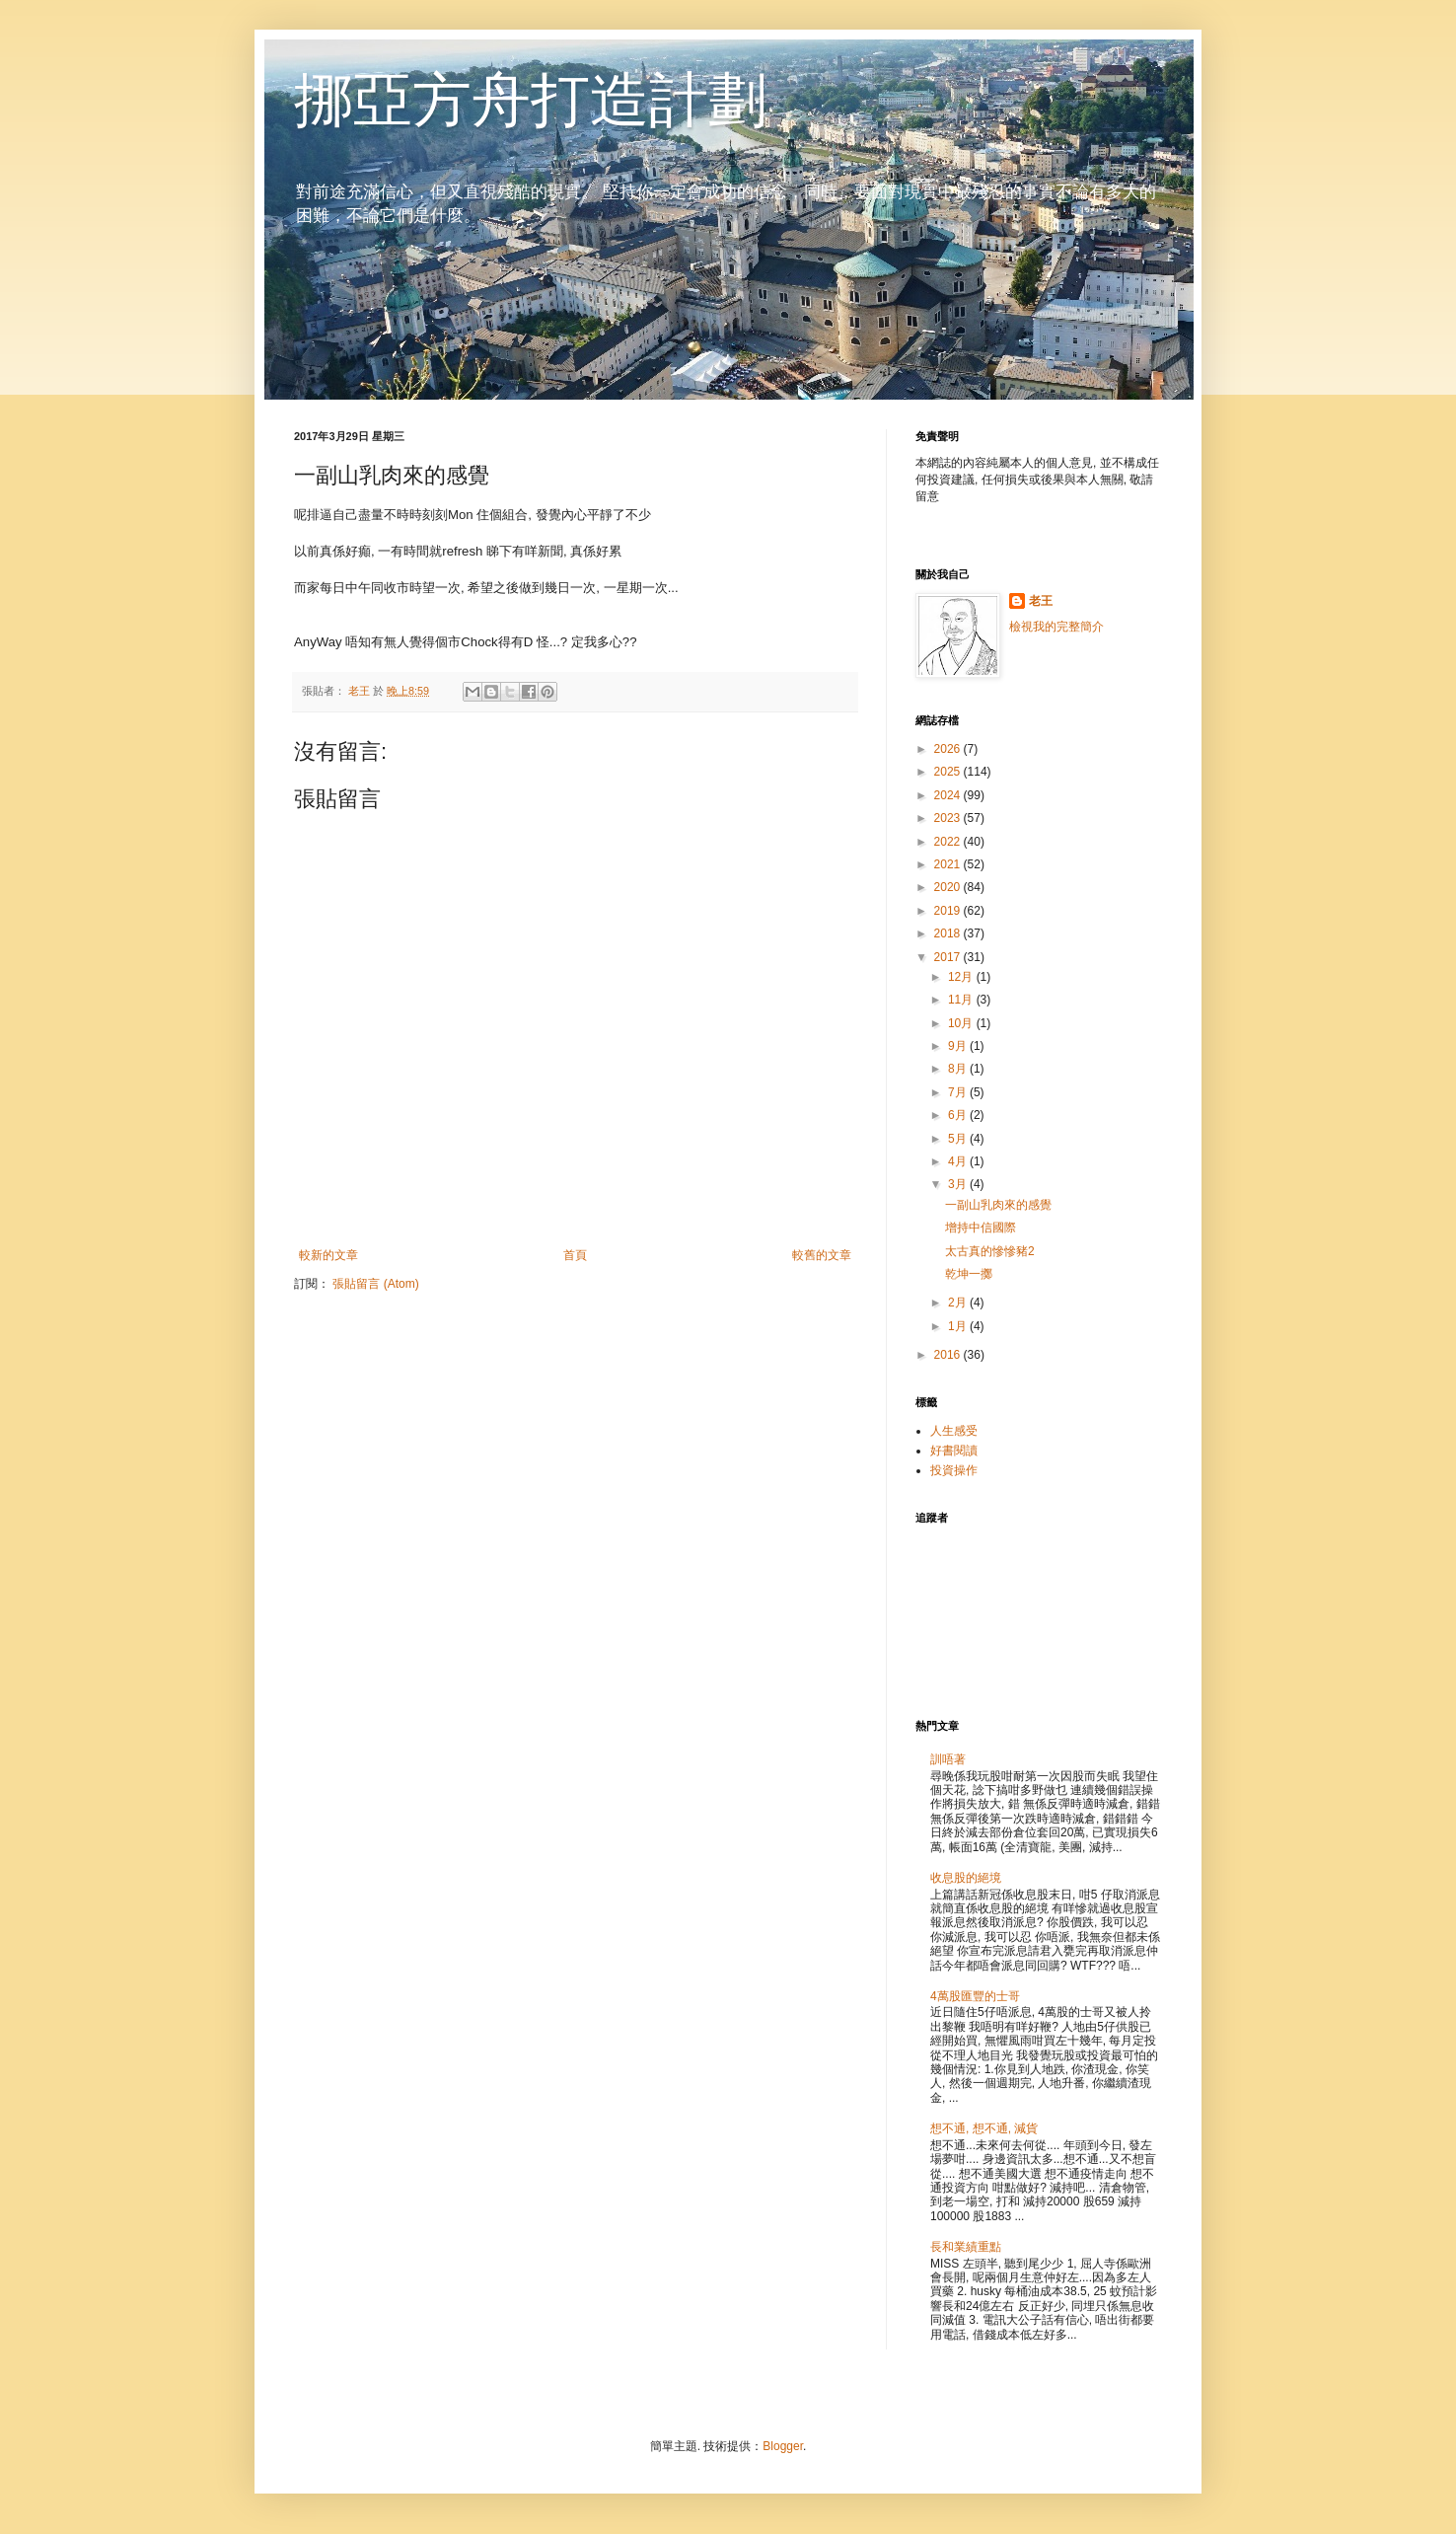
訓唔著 (948, 1759)
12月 (962, 977)
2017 (949, 957)
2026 (949, 749)
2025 (949, 772)
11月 (962, 999)
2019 (949, 911)
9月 (959, 1046)
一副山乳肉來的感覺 (998, 1205)
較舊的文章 (821, 1255)
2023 (949, 818)
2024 (949, 795)
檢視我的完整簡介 (1056, 627)
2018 (949, 933)
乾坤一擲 (968, 1274)
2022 (949, 842)
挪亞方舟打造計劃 (530, 100)
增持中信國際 (980, 1227)
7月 (959, 1092)
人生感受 (954, 1431)
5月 (959, 1139)
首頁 (575, 1255)
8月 (959, 1069)
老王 (1041, 601)
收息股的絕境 (965, 1878)
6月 (959, 1115)
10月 (962, 1023)
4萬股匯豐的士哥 (975, 1996)
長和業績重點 (965, 2247)
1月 (959, 1326)
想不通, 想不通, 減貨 (984, 2128)
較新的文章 (328, 1255)
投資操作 (954, 1470)
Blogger (783, 2446)
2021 (949, 864)
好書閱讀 (954, 1450)
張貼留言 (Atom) (375, 1284)
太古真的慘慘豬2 (990, 1251)
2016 (949, 1355)
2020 (949, 887)
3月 (959, 1184)
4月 (959, 1161)
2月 (959, 1302)
